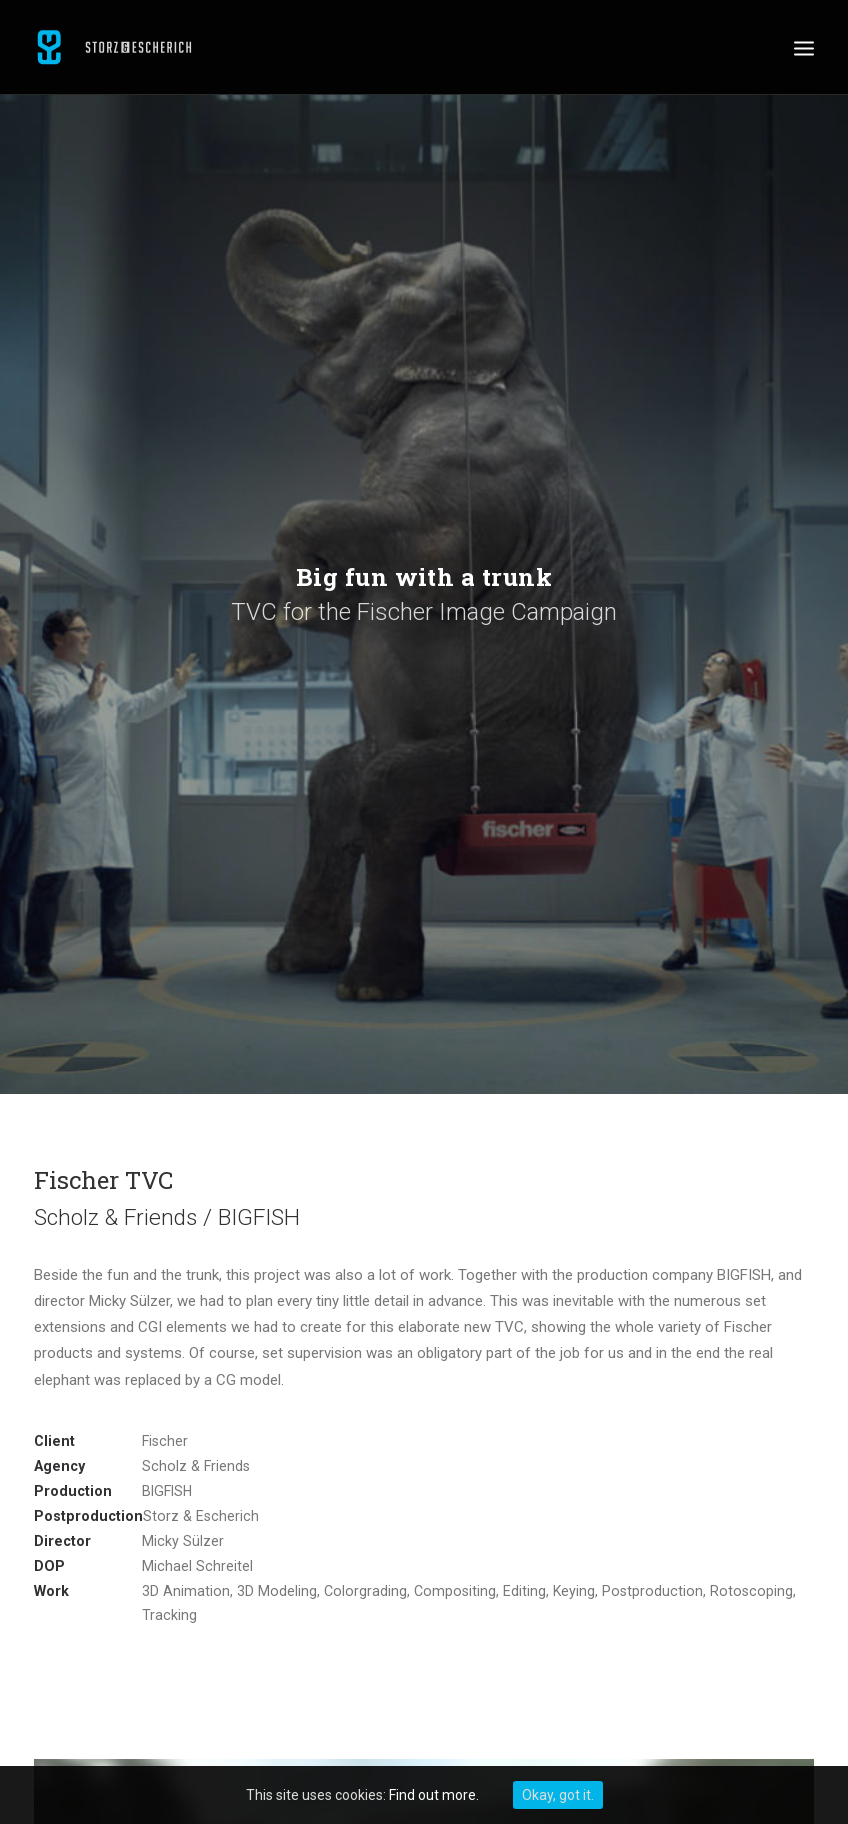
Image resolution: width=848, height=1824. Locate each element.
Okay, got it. (558, 1795)
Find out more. (434, 1795)
